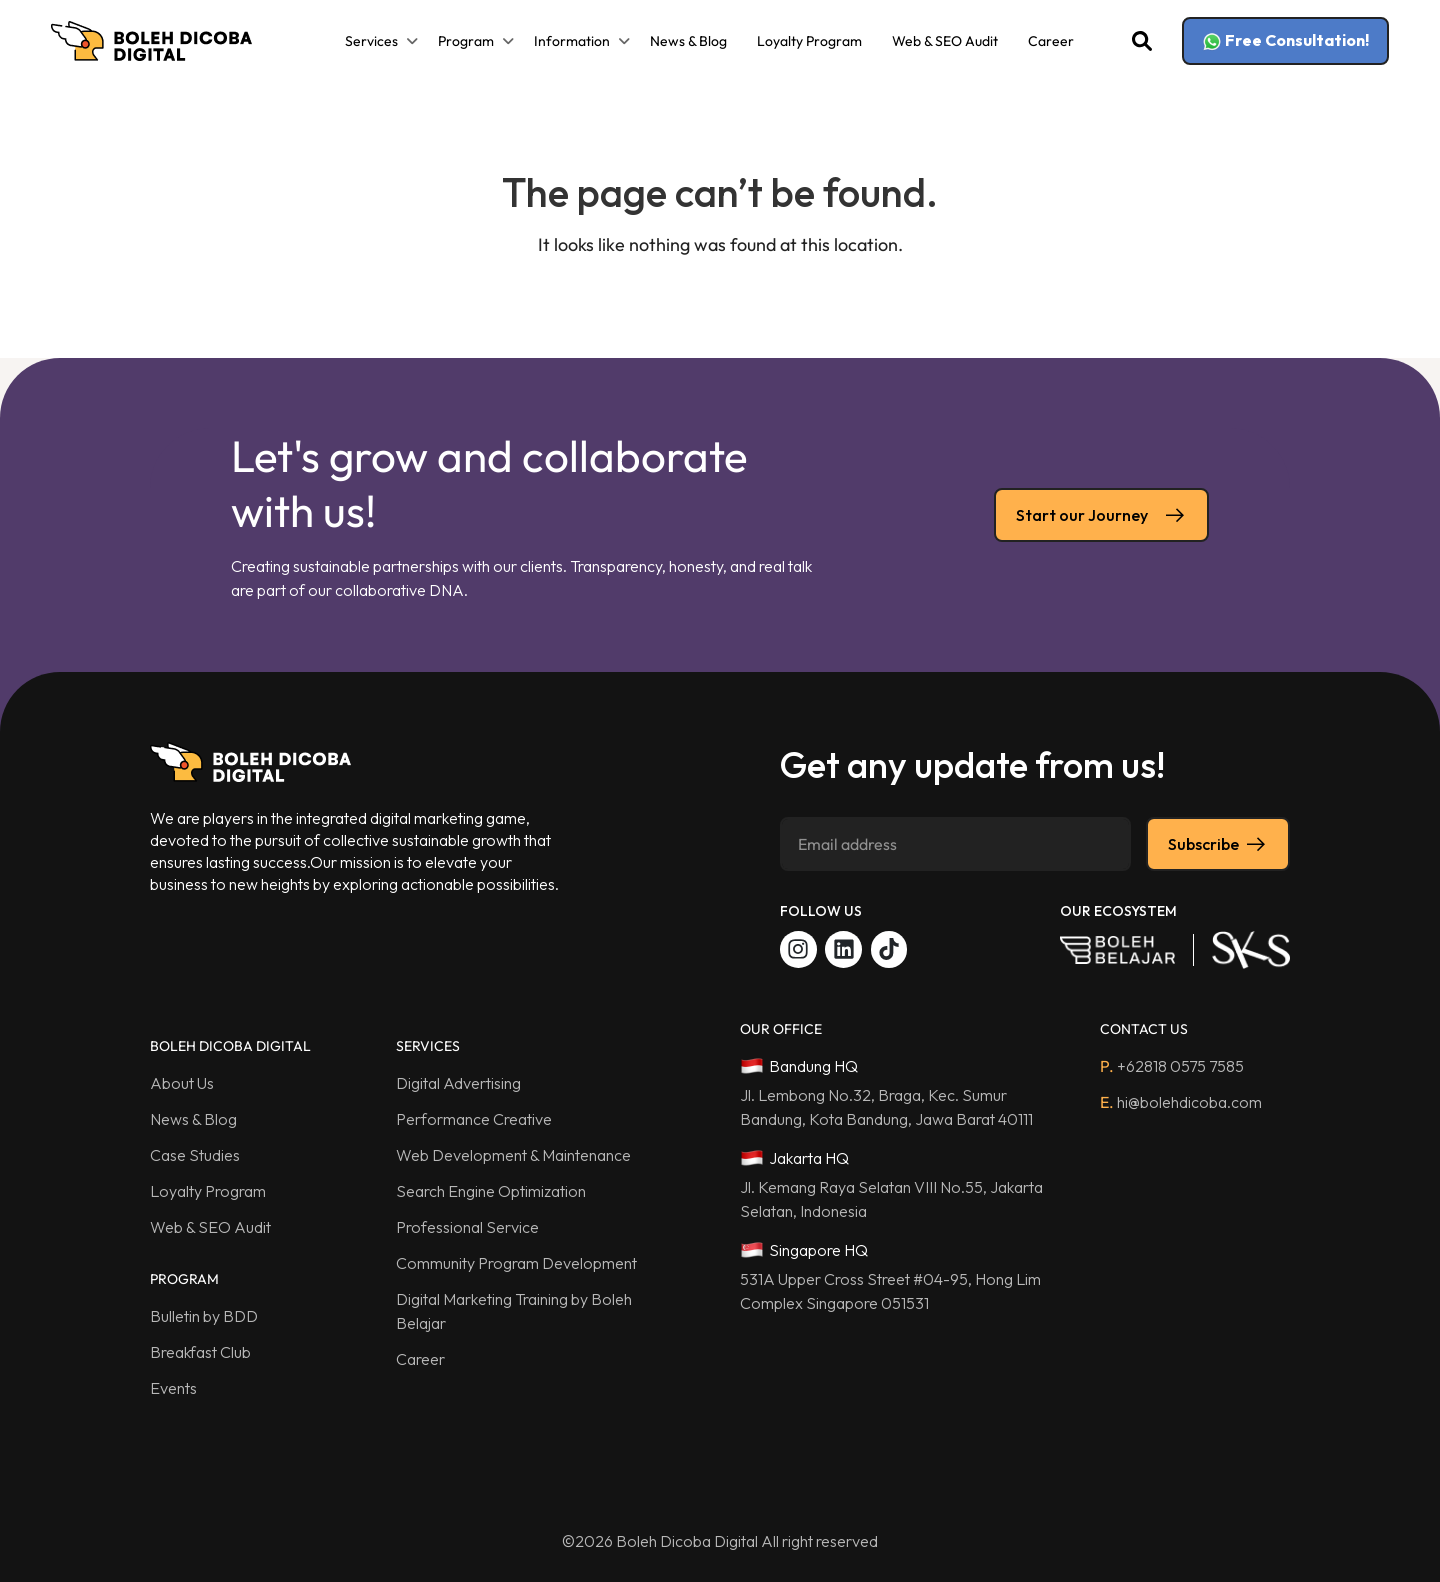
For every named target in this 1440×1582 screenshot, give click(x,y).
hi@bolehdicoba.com (1181, 1102)
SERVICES (428, 1046)
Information (572, 41)
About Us (182, 1083)
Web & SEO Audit (945, 41)
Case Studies (195, 1155)
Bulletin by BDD (204, 1316)
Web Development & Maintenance (513, 1155)
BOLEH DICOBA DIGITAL (230, 1046)
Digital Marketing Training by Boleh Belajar (514, 1311)
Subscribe (1218, 844)
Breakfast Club (200, 1352)
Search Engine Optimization (491, 1191)
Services (371, 41)
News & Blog (688, 41)
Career (1051, 41)
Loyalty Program (809, 41)
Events (173, 1388)
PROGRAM (184, 1279)
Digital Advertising (458, 1083)
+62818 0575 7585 (1172, 1066)
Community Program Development (516, 1263)
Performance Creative (474, 1119)
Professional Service (467, 1227)
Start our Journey (1101, 515)
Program (466, 41)
